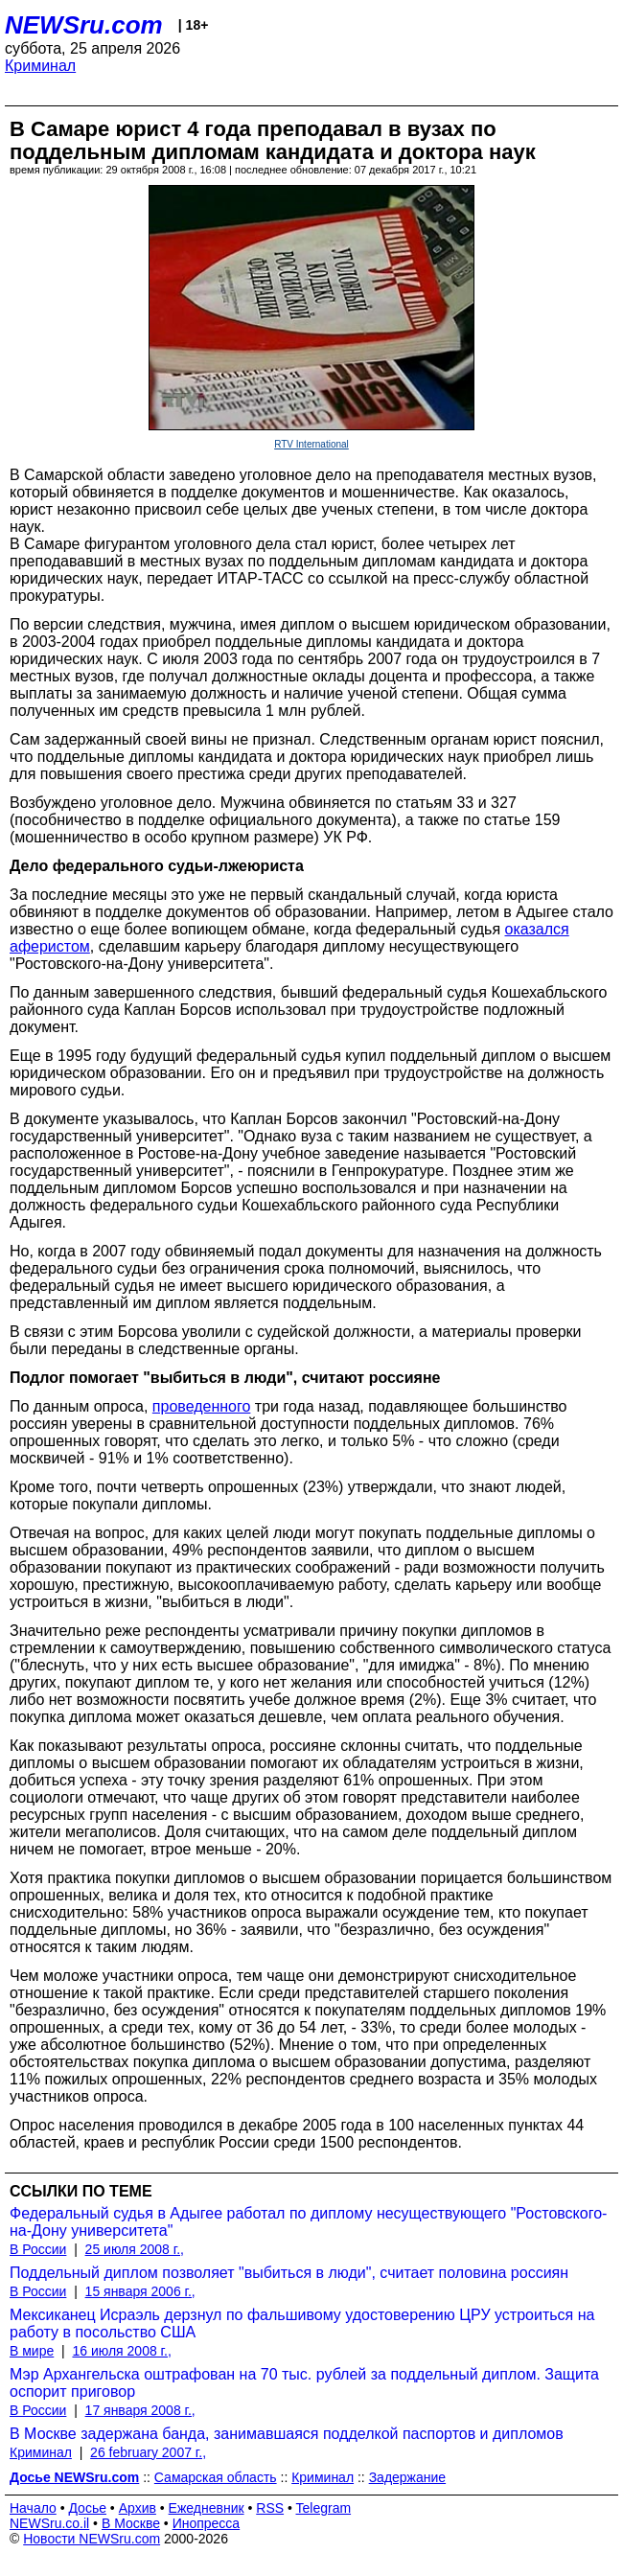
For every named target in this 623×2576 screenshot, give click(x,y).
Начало (33, 2508)
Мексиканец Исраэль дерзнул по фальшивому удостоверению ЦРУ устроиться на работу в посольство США (302, 2323)
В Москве (131, 2523)
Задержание (407, 2477)
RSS (270, 2508)
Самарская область (215, 2477)
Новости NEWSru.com (91, 2538)
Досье (87, 2508)
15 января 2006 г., (140, 2291)
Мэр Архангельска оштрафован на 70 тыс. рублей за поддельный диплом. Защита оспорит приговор (304, 2383)
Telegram (324, 2508)
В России (38, 2249)
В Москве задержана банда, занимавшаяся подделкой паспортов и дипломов (287, 2434)
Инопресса (207, 2523)
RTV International (311, 444)
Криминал (40, 66)
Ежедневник (206, 2508)
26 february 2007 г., (148, 2452)
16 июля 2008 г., (121, 2350)
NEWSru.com (84, 25)
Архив (137, 2508)
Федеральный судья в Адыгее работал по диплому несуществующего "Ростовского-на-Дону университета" (308, 2222)
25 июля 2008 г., (134, 2249)
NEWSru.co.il (49, 2523)
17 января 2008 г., (140, 2410)
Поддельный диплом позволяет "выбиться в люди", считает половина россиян (289, 2273)
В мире (32, 2350)
